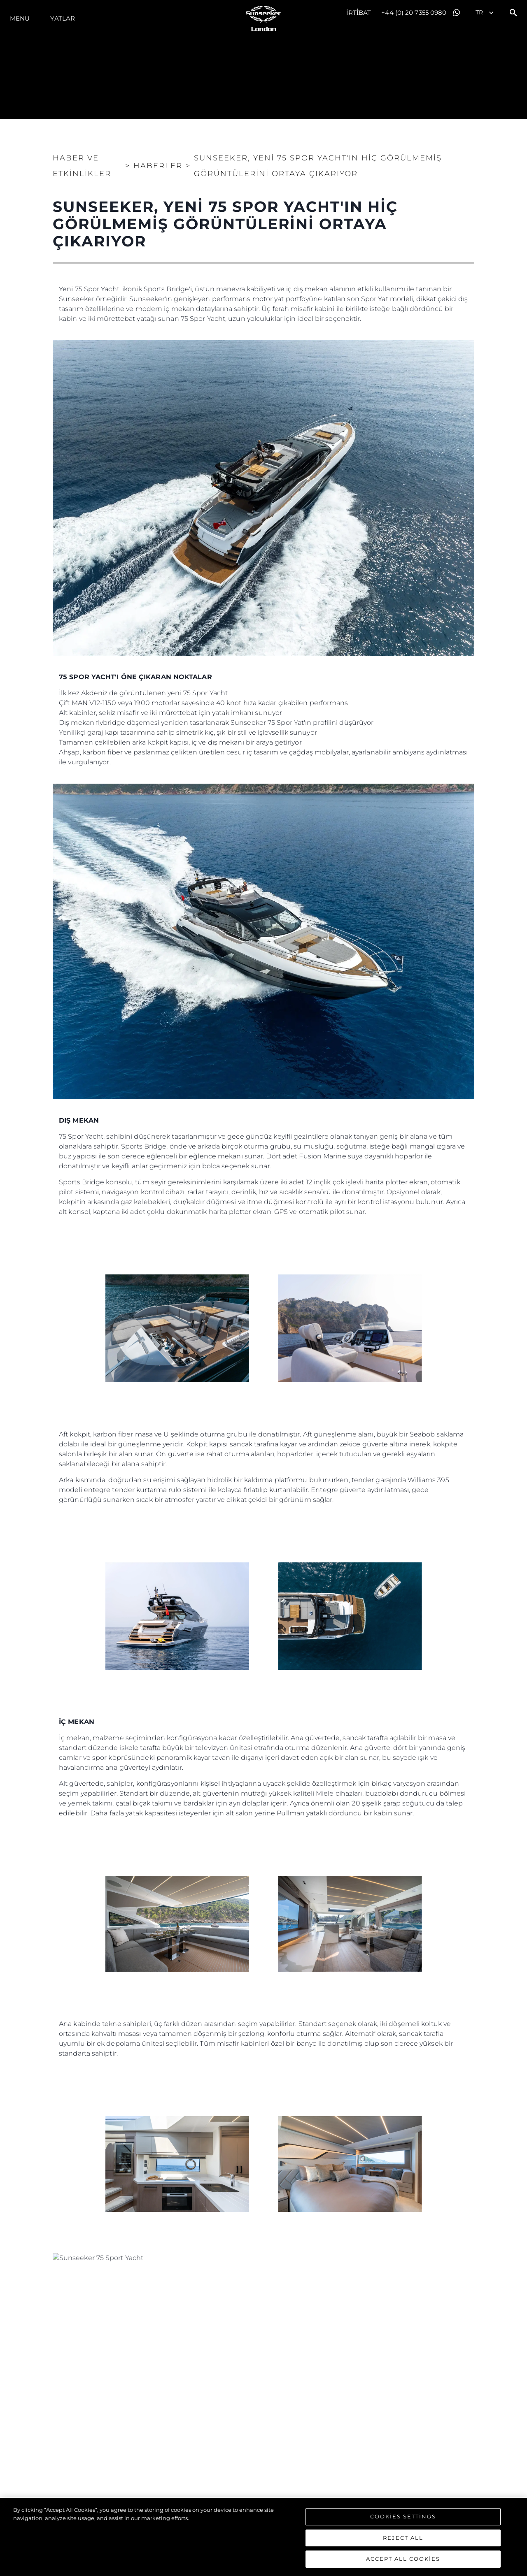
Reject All (403, 2537)
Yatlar (62, 18)
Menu (20, 18)
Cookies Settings (403, 2516)
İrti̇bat (358, 12)
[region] (263, 2537)
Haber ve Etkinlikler (82, 165)
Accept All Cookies (403, 2558)
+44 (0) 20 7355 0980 (413, 12)
